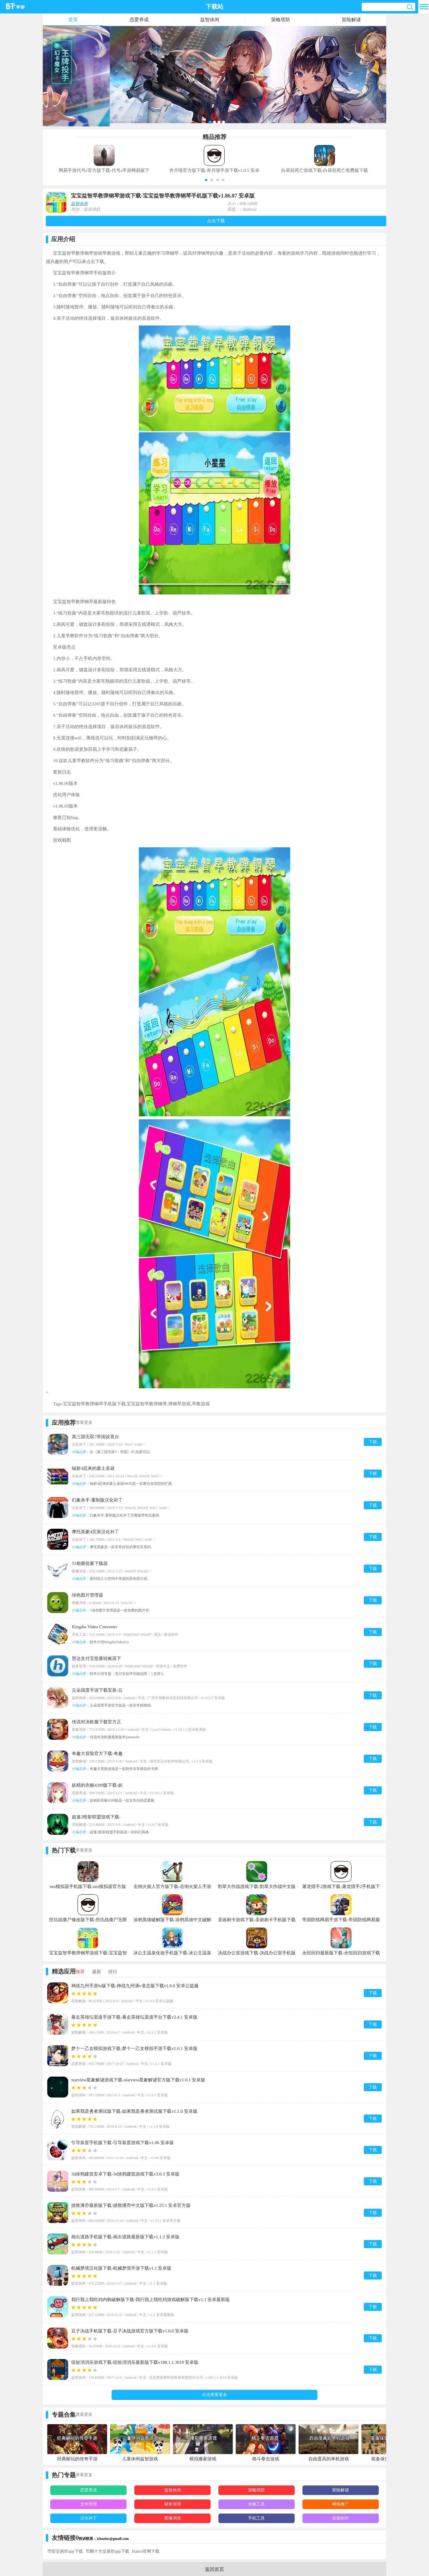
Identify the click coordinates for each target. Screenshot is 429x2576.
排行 (112, 1971)
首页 (73, 19)
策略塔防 (280, 19)
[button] (206, 180)
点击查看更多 (214, 2394)
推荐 (80, 1971)
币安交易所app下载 (65, 2551)
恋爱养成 (139, 19)
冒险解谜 (351, 19)
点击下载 (216, 220)
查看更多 (84, 1422)
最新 (96, 1971)
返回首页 (214, 2569)
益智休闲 (209, 19)
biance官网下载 (146, 2551)
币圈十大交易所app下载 (107, 2551)
